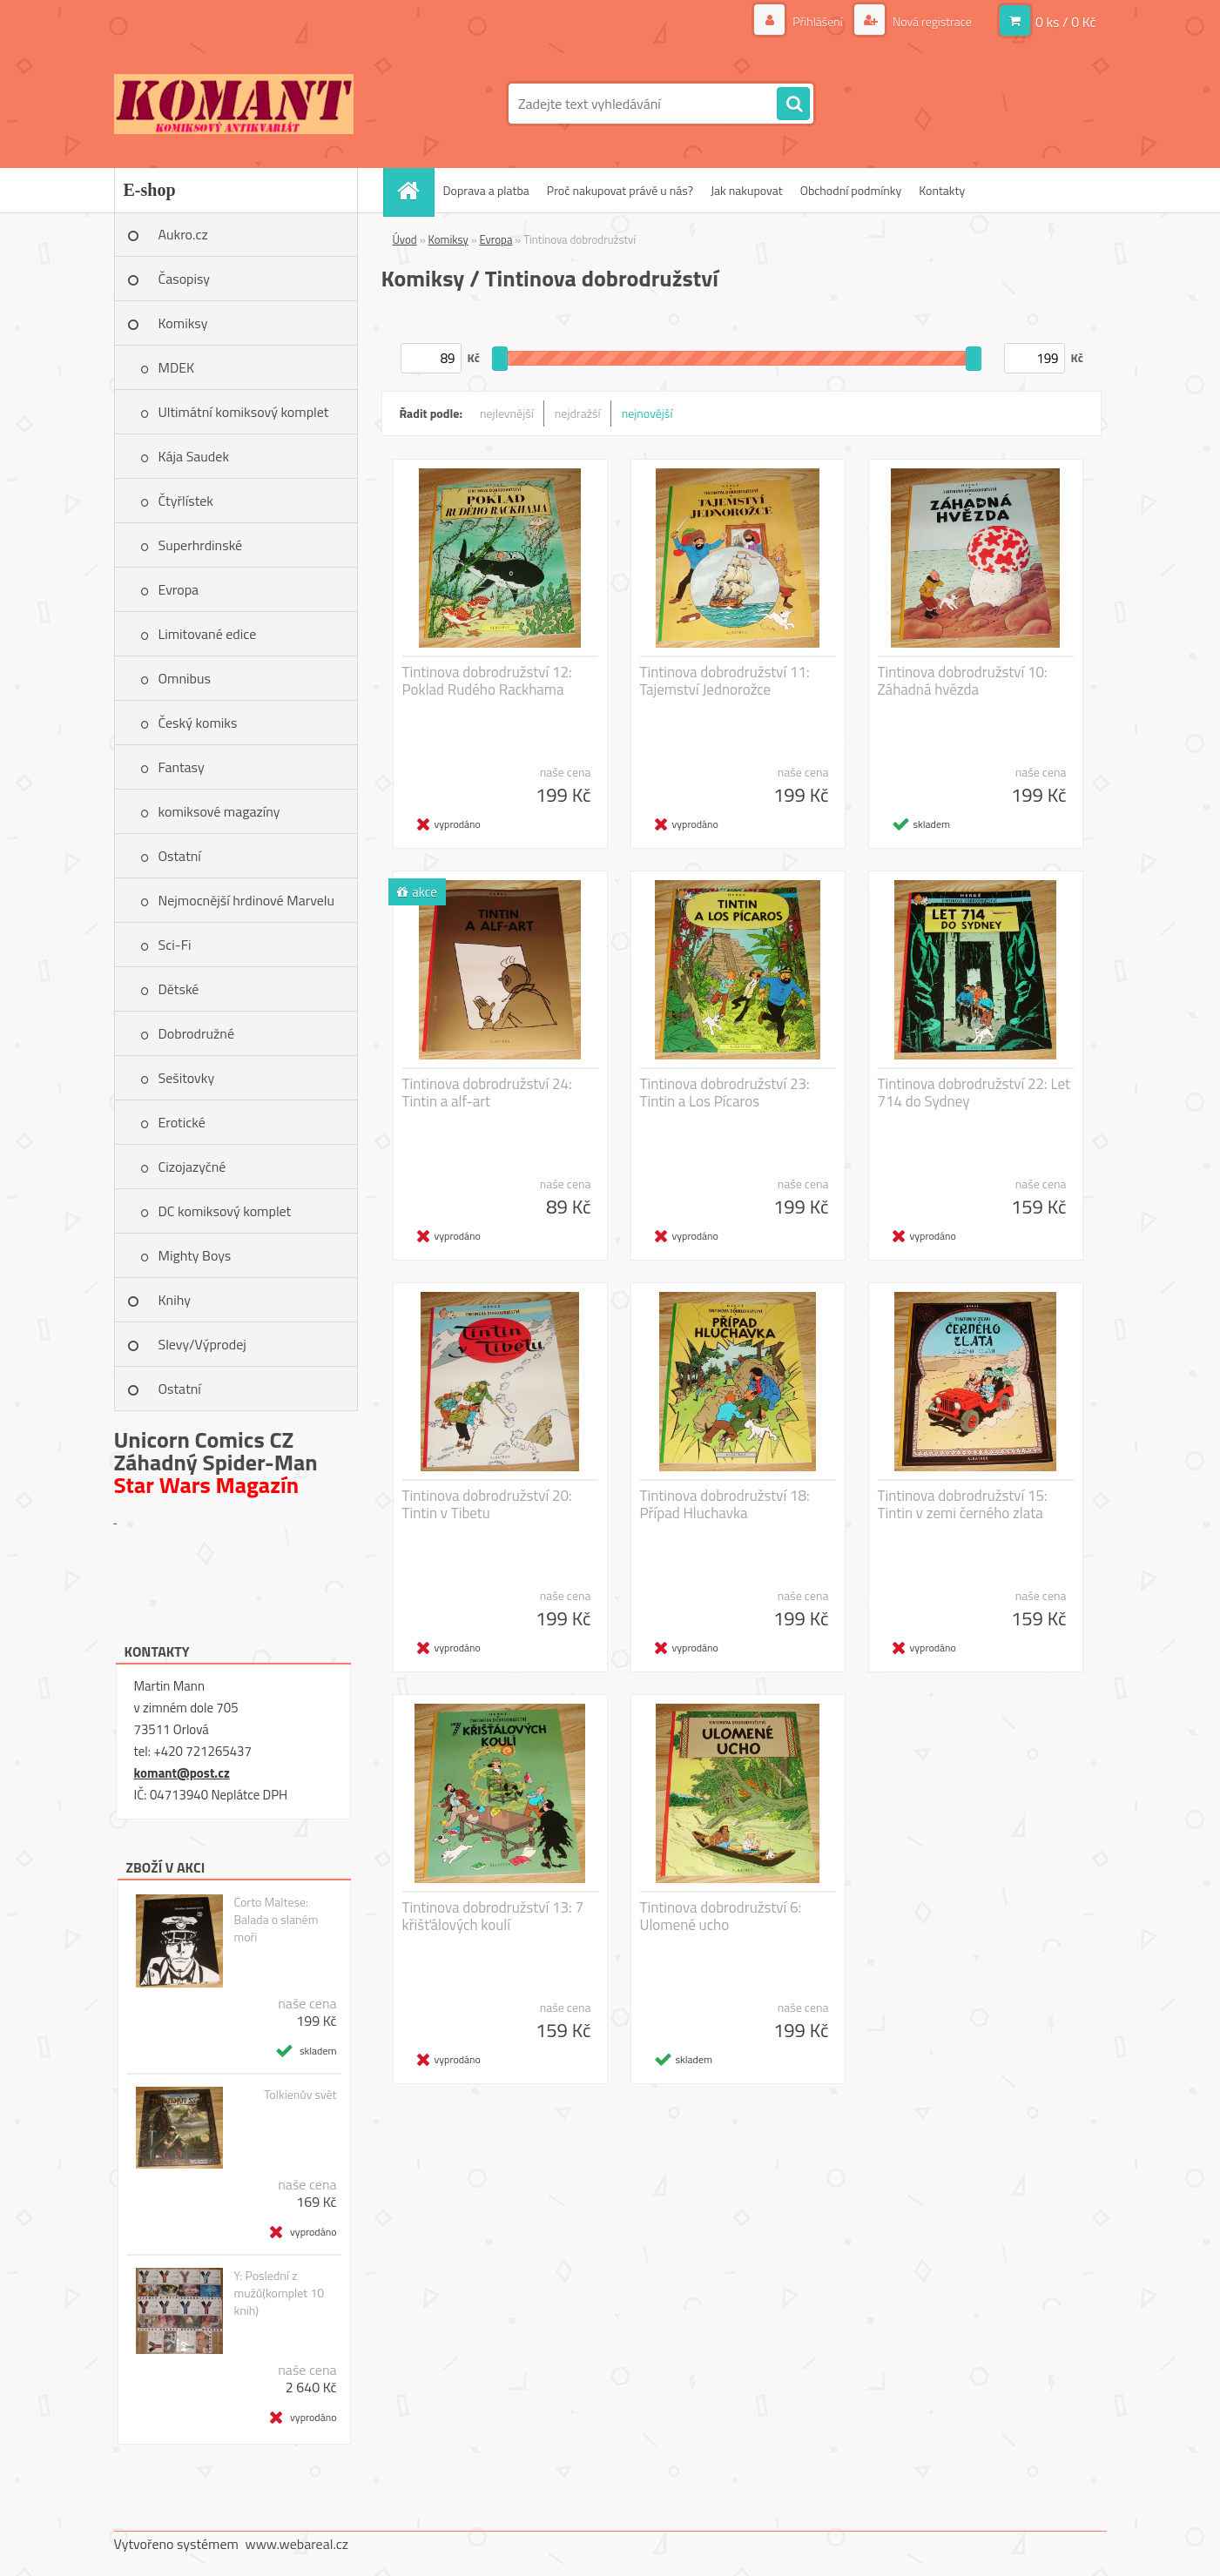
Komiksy (183, 323)
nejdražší (578, 413)
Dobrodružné (196, 1033)
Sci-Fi (175, 944)
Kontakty (942, 190)
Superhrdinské (200, 545)
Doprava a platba (486, 190)
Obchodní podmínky (851, 190)
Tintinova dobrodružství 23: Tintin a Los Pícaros (725, 1092)
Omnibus (184, 678)
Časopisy (184, 278)
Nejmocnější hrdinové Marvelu (246, 900)
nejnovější (647, 413)
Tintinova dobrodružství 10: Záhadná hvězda (963, 680)
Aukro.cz (183, 234)
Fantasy (181, 767)
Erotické (182, 1122)
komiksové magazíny (219, 811)
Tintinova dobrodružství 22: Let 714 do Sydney (974, 1092)
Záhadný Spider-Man (216, 1462)
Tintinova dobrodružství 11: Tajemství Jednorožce (725, 680)
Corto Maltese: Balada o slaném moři (275, 1919)
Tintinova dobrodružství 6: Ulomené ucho (721, 1916)
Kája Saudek (194, 456)
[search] (793, 104)
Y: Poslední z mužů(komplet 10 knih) (278, 2293)
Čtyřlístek (186, 500)
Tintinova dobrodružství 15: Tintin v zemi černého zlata (963, 1504)
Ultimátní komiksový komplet (243, 411)
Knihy (174, 1299)
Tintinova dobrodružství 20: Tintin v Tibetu (487, 1504)
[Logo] (234, 103)
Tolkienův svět (300, 2094)
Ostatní (179, 855)
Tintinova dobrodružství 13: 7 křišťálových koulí (492, 1916)
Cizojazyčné (192, 1166)
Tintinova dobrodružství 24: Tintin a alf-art (487, 1092)
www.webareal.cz (296, 2543)
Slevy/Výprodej (202, 1344)
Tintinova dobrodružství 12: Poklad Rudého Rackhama (487, 680)
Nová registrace (931, 21)
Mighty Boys (195, 1255)
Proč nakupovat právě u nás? (620, 190)
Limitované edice (207, 633)
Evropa (178, 589)
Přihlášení (818, 21)
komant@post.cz (182, 1773)
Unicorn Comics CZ (204, 1439)
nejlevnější (507, 413)
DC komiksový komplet (225, 1211)
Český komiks (198, 722)
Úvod (405, 239)
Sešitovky (186, 1077)
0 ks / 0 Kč (1065, 21)
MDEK (176, 367)
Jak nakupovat (747, 190)
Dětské (178, 989)
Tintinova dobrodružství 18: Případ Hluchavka (725, 1504)
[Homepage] (414, 190)
